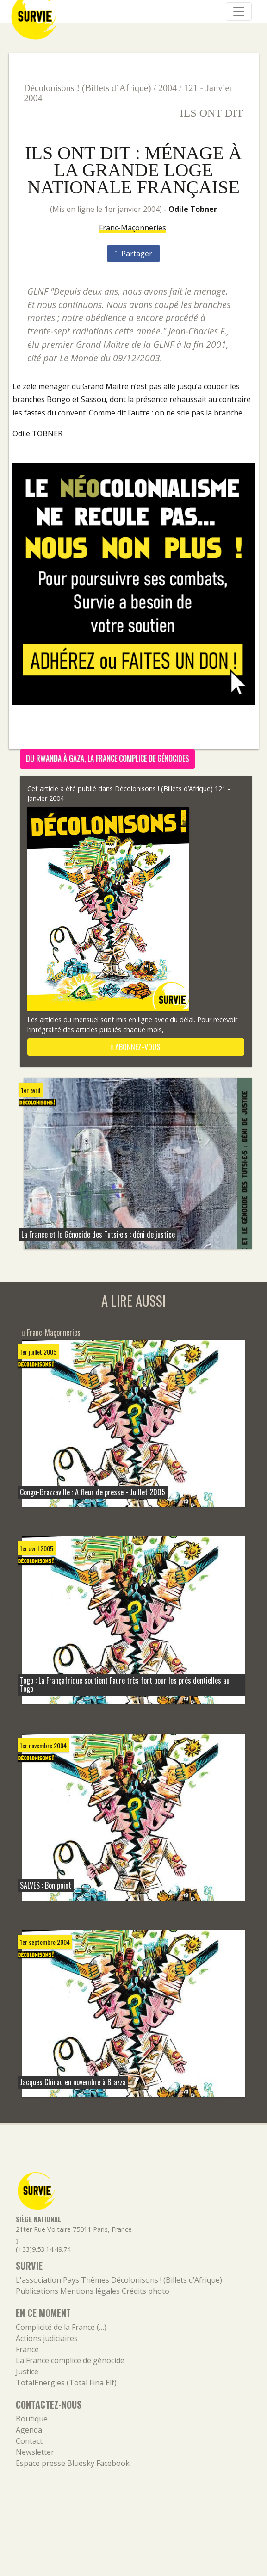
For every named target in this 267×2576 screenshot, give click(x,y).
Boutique (32, 2419)
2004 (167, 88)
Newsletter (35, 2452)
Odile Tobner (192, 209)
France (27, 2349)
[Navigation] (239, 11)
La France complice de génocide (70, 2360)
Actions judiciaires (47, 2338)
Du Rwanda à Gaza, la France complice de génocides (107, 758)
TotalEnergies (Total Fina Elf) (66, 2383)
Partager (133, 253)
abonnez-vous (136, 1047)
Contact (29, 2441)
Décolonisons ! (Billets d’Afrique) (87, 88)
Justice (27, 2371)
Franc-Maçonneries (132, 228)
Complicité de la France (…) (61, 2327)
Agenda (29, 2430)
